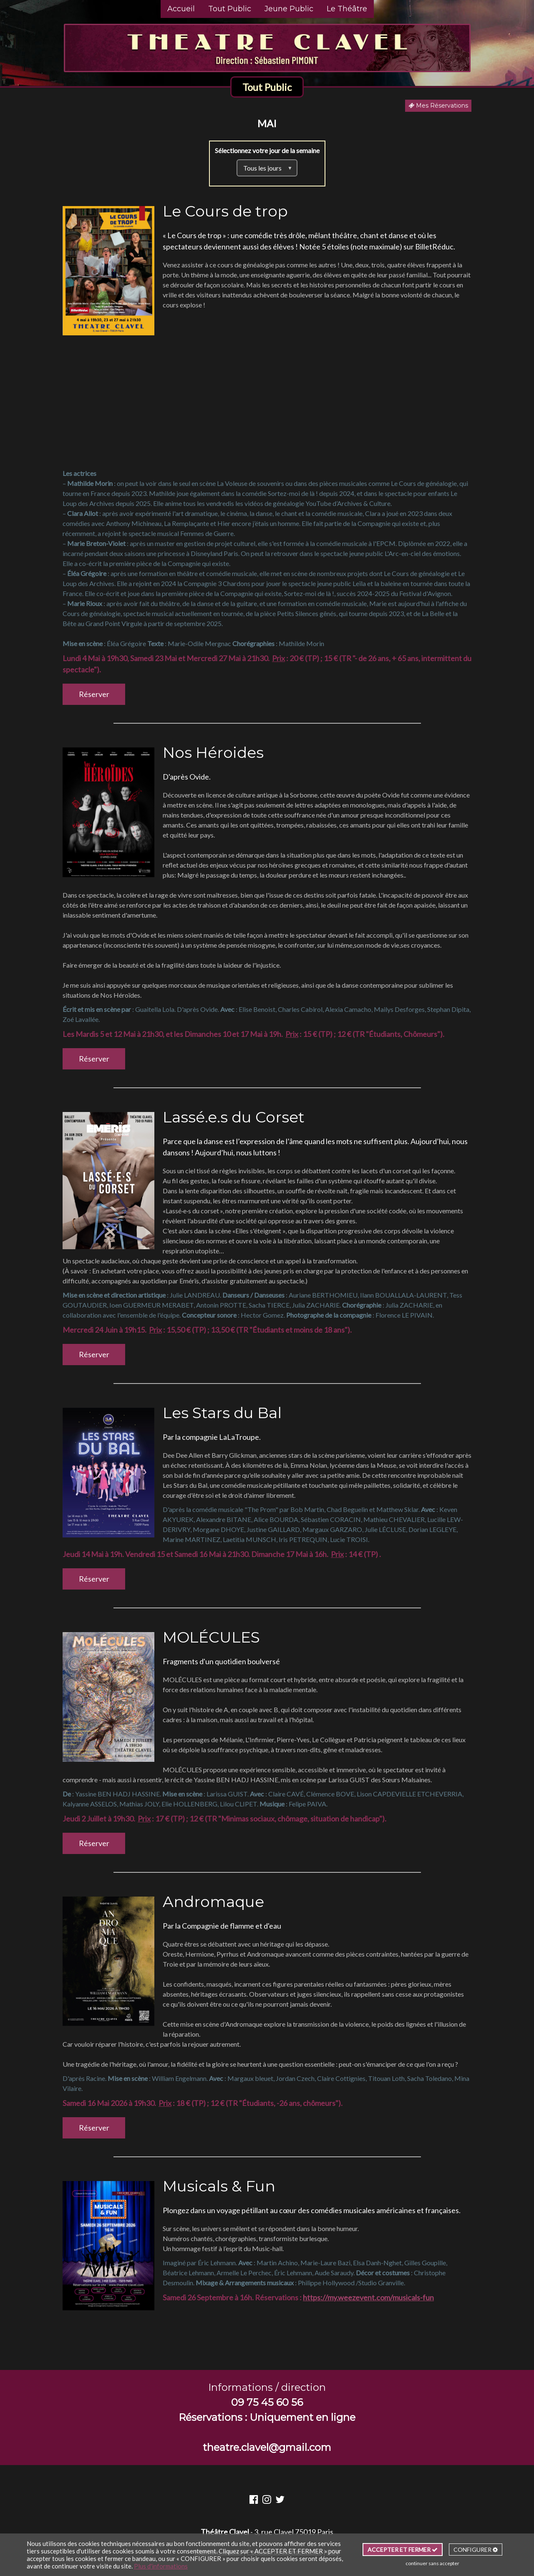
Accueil (181, 8)
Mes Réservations (438, 105)
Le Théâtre (347, 8)
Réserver (94, 694)
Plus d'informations (161, 2566)
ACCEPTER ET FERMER (403, 2549)
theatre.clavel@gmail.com (267, 2447)
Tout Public (229, 8)
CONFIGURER (475, 2549)
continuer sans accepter (432, 2563)
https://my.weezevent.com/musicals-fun (368, 2297)
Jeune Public (288, 8)
